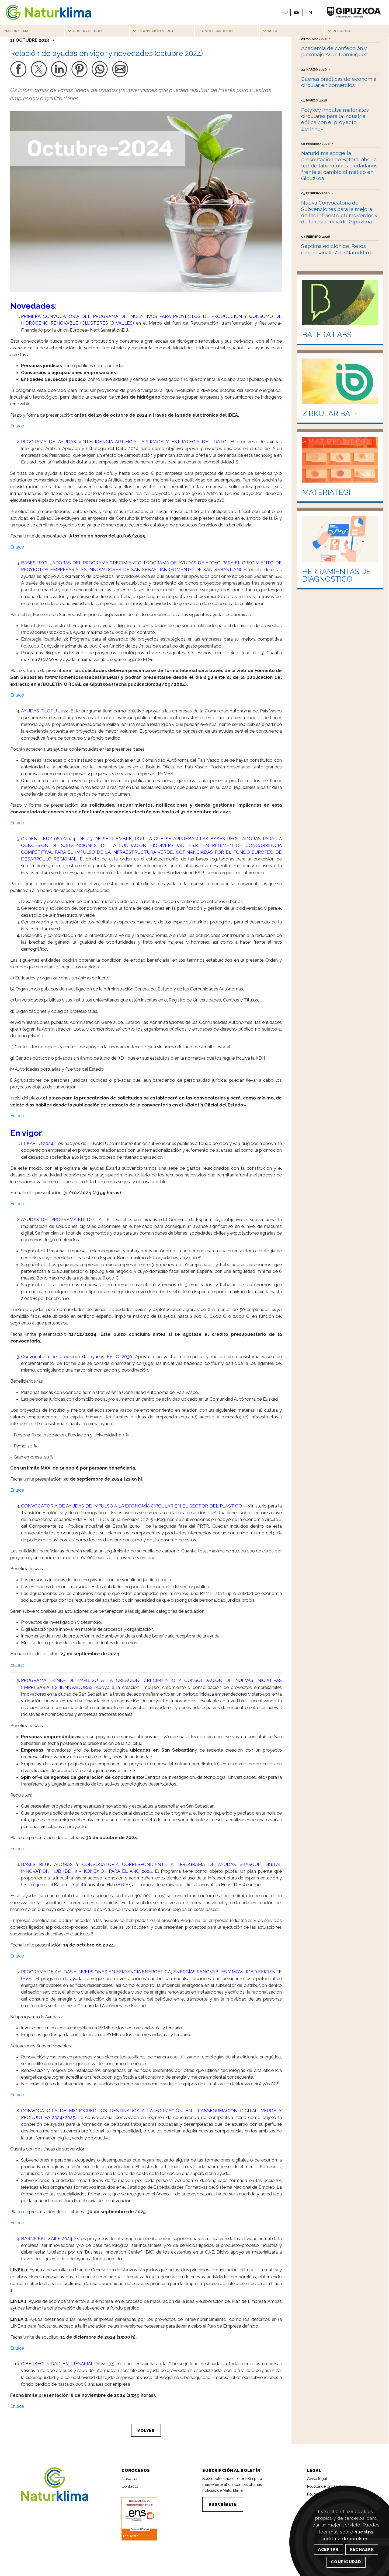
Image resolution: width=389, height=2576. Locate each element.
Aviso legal (317, 2481)
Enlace (17, 429)
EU (285, 12)
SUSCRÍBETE (223, 2507)
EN (308, 12)
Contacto (129, 2489)
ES (296, 12)
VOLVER (145, 2433)
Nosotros (129, 2481)
